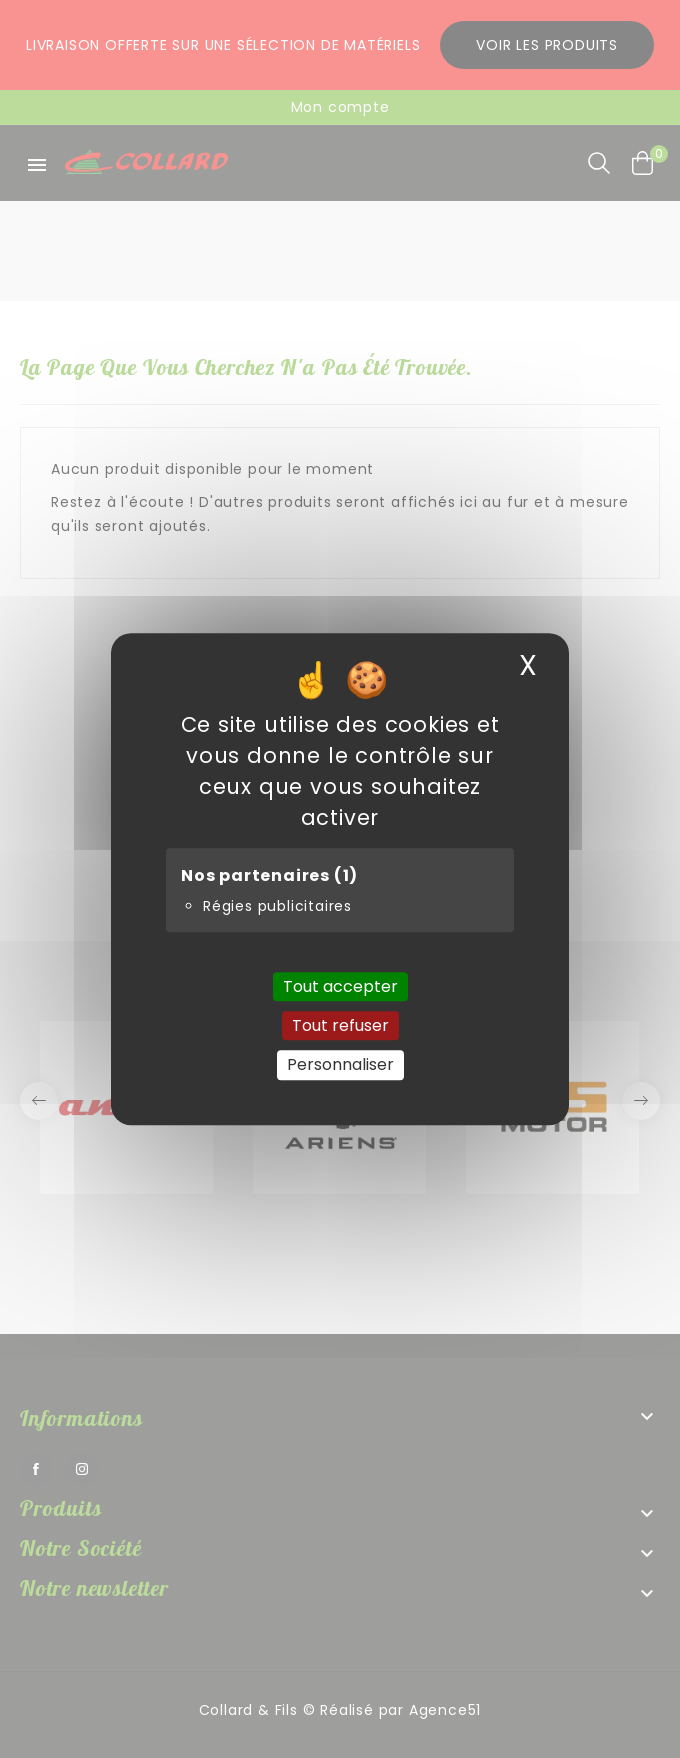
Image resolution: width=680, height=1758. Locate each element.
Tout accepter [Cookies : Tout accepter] (340, 986)
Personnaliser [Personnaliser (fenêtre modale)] (340, 1065)
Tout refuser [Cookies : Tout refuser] (340, 1025)
